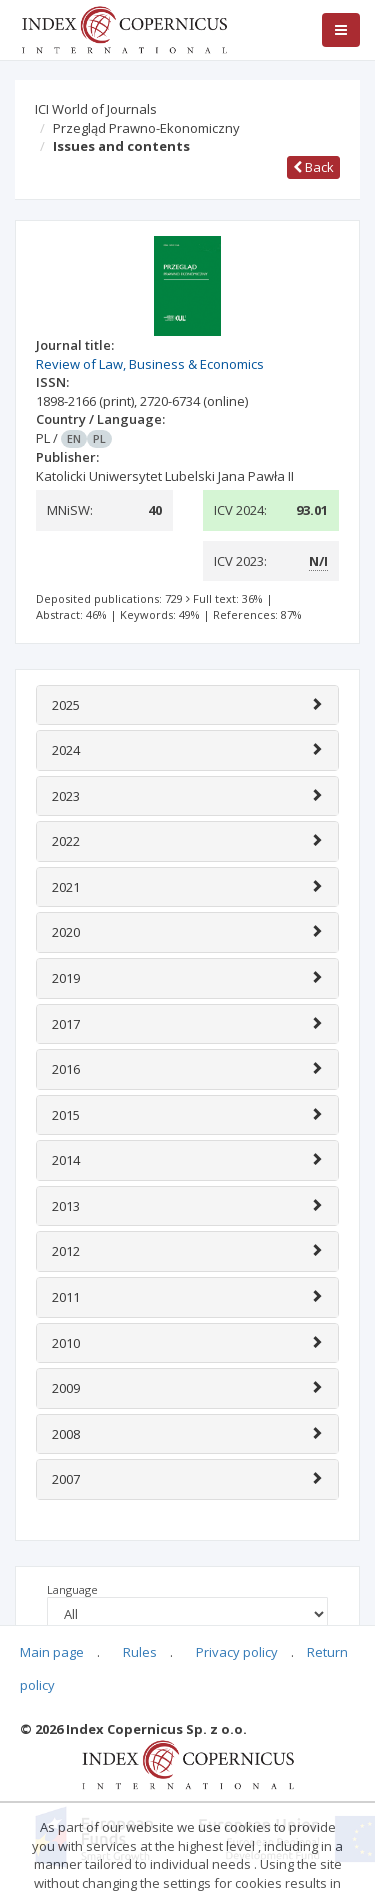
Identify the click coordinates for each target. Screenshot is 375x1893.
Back (313, 167)
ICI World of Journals (96, 109)
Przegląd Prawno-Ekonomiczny (146, 128)
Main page (52, 1652)
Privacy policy (237, 1652)
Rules (140, 1652)
